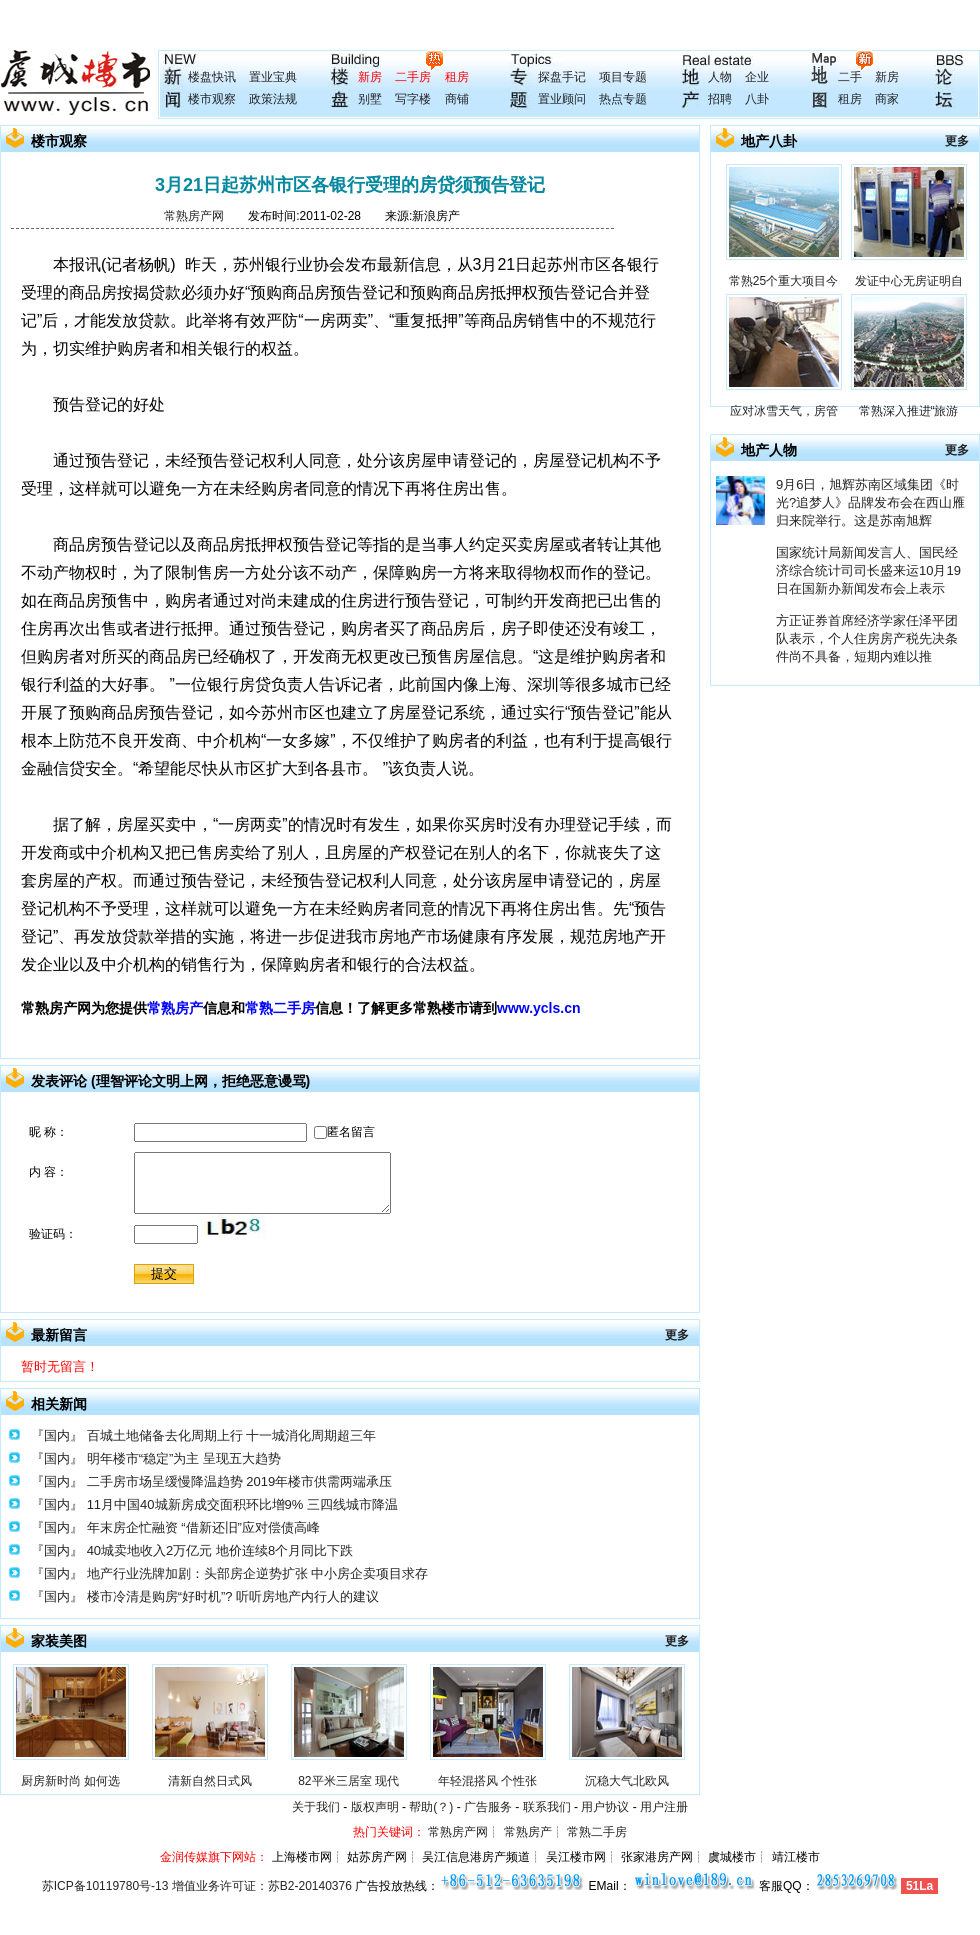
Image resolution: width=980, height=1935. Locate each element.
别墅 (370, 99)
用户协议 (605, 1807)
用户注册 (664, 1807)
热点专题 (623, 99)
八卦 (757, 99)
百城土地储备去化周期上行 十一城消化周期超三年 (232, 1435)
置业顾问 (562, 99)
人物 (720, 77)
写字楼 (413, 99)
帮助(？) (431, 1807)
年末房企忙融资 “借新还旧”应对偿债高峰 (203, 1527)
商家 (887, 99)
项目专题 (623, 77)
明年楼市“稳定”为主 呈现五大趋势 (184, 1458)
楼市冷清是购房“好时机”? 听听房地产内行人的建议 (233, 1596)
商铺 (457, 99)
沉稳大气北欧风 (627, 1781)
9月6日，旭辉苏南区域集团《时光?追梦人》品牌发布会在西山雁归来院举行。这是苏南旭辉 (870, 502)
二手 (850, 77)
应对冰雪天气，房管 (784, 411)
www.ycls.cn (539, 1008)
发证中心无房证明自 (909, 281)
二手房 (413, 77)
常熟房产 (175, 1008)
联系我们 (547, 1807)
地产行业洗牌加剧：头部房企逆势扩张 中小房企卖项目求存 (258, 1573)
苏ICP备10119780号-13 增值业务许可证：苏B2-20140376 (197, 1886)
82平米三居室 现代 (348, 1781)
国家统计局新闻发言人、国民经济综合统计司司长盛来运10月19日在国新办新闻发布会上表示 (868, 570)
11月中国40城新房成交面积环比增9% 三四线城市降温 (242, 1504)
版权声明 (375, 1807)
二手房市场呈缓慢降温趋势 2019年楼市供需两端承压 (240, 1481)
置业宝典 (273, 77)
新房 (370, 77)
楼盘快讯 (212, 77)
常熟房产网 (194, 216)
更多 (677, 1335)
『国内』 (57, 1435)
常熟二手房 (280, 1008)
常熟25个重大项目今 (783, 281)
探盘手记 (562, 77)
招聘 (720, 99)
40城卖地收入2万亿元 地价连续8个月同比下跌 (220, 1550)
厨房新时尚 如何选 (70, 1781)
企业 (757, 77)
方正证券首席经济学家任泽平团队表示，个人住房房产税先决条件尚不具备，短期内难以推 (867, 638)
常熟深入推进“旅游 (909, 411)
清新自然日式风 (210, 1781)
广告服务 (488, 1807)
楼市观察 (212, 99)
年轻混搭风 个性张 (487, 1781)
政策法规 (273, 99)
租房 (457, 77)
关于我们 (316, 1807)
